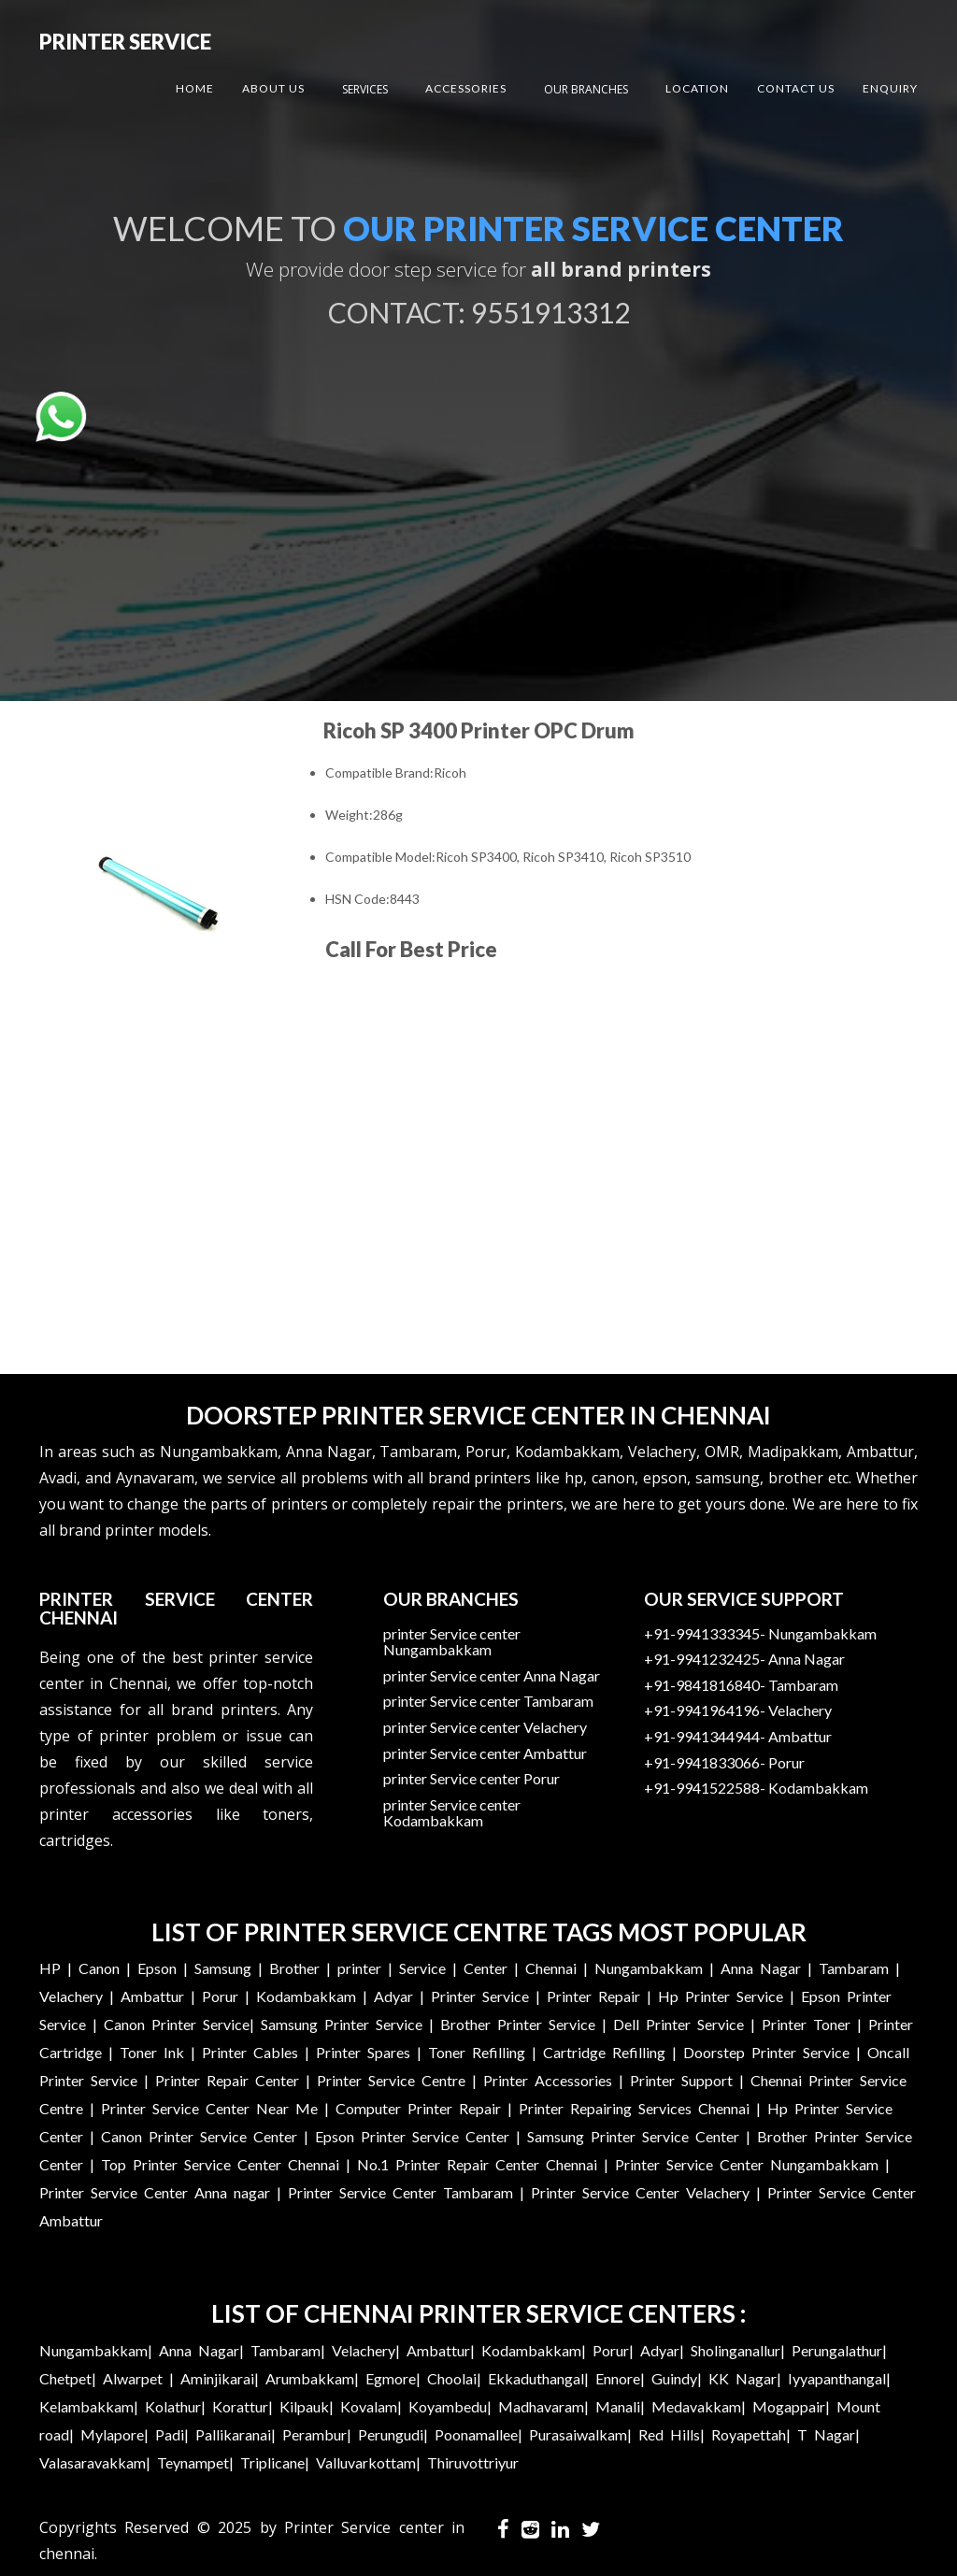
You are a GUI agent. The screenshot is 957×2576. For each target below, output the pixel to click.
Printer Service (125, 41)
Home (195, 88)
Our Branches (586, 89)
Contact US (796, 88)
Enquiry (890, 88)
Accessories (466, 88)
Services (365, 89)
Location (697, 88)
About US (273, 88)
